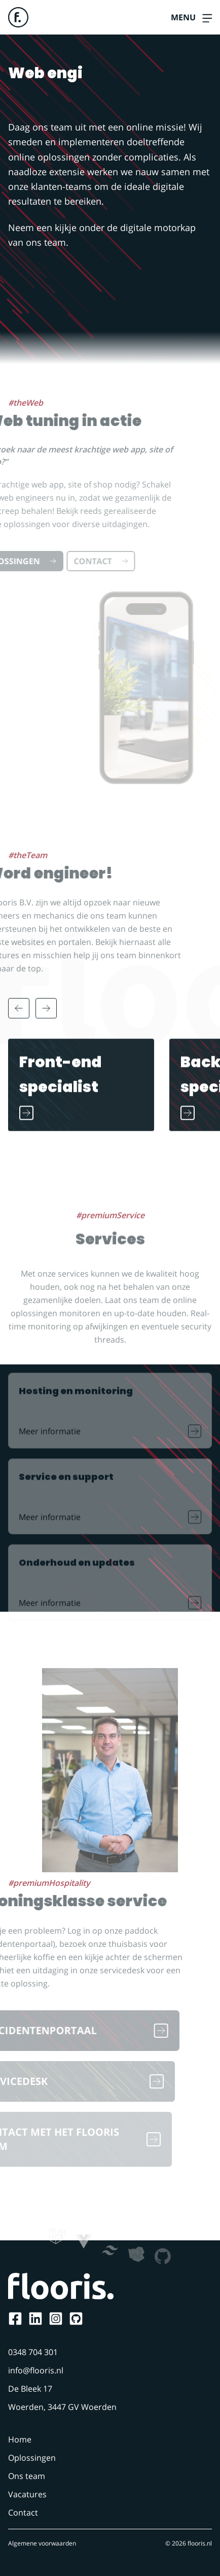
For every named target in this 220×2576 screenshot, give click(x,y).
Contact (23, 2512)
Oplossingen (32, 2457)
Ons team (26, 2476)
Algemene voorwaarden (42, 2543)
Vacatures (27, 2494)
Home (19, 2439)
